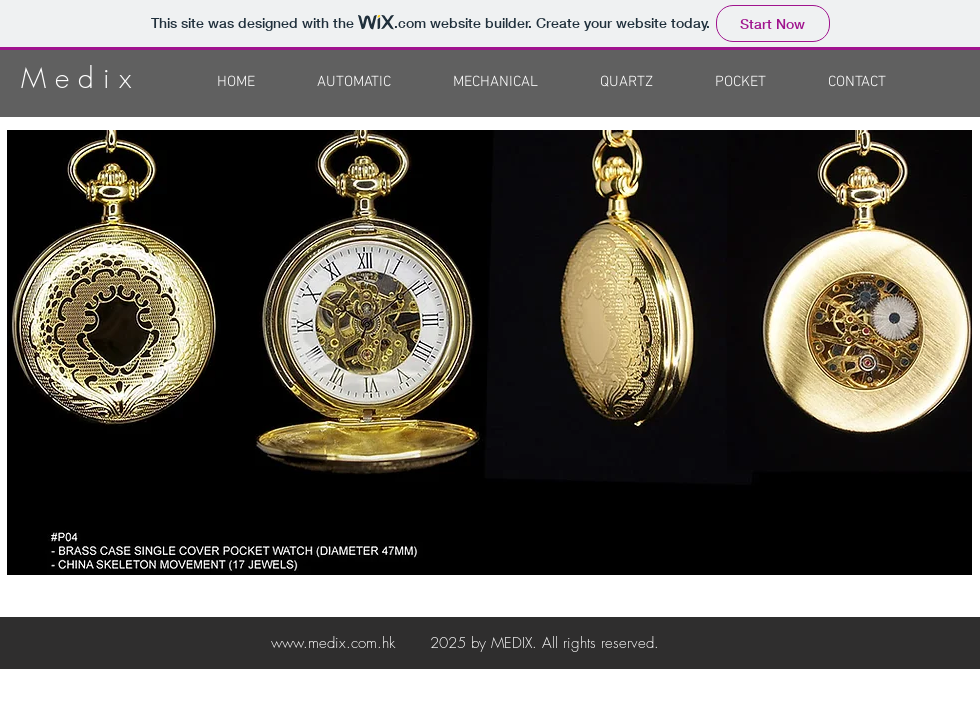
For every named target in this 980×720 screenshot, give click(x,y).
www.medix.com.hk (333, 643)
